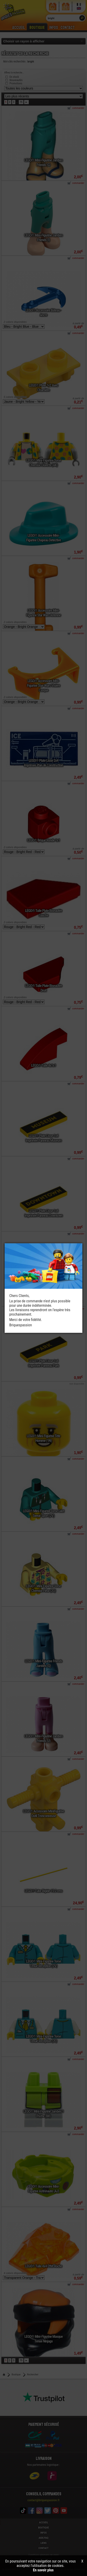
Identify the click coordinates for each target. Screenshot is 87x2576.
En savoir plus (43, 2570)
